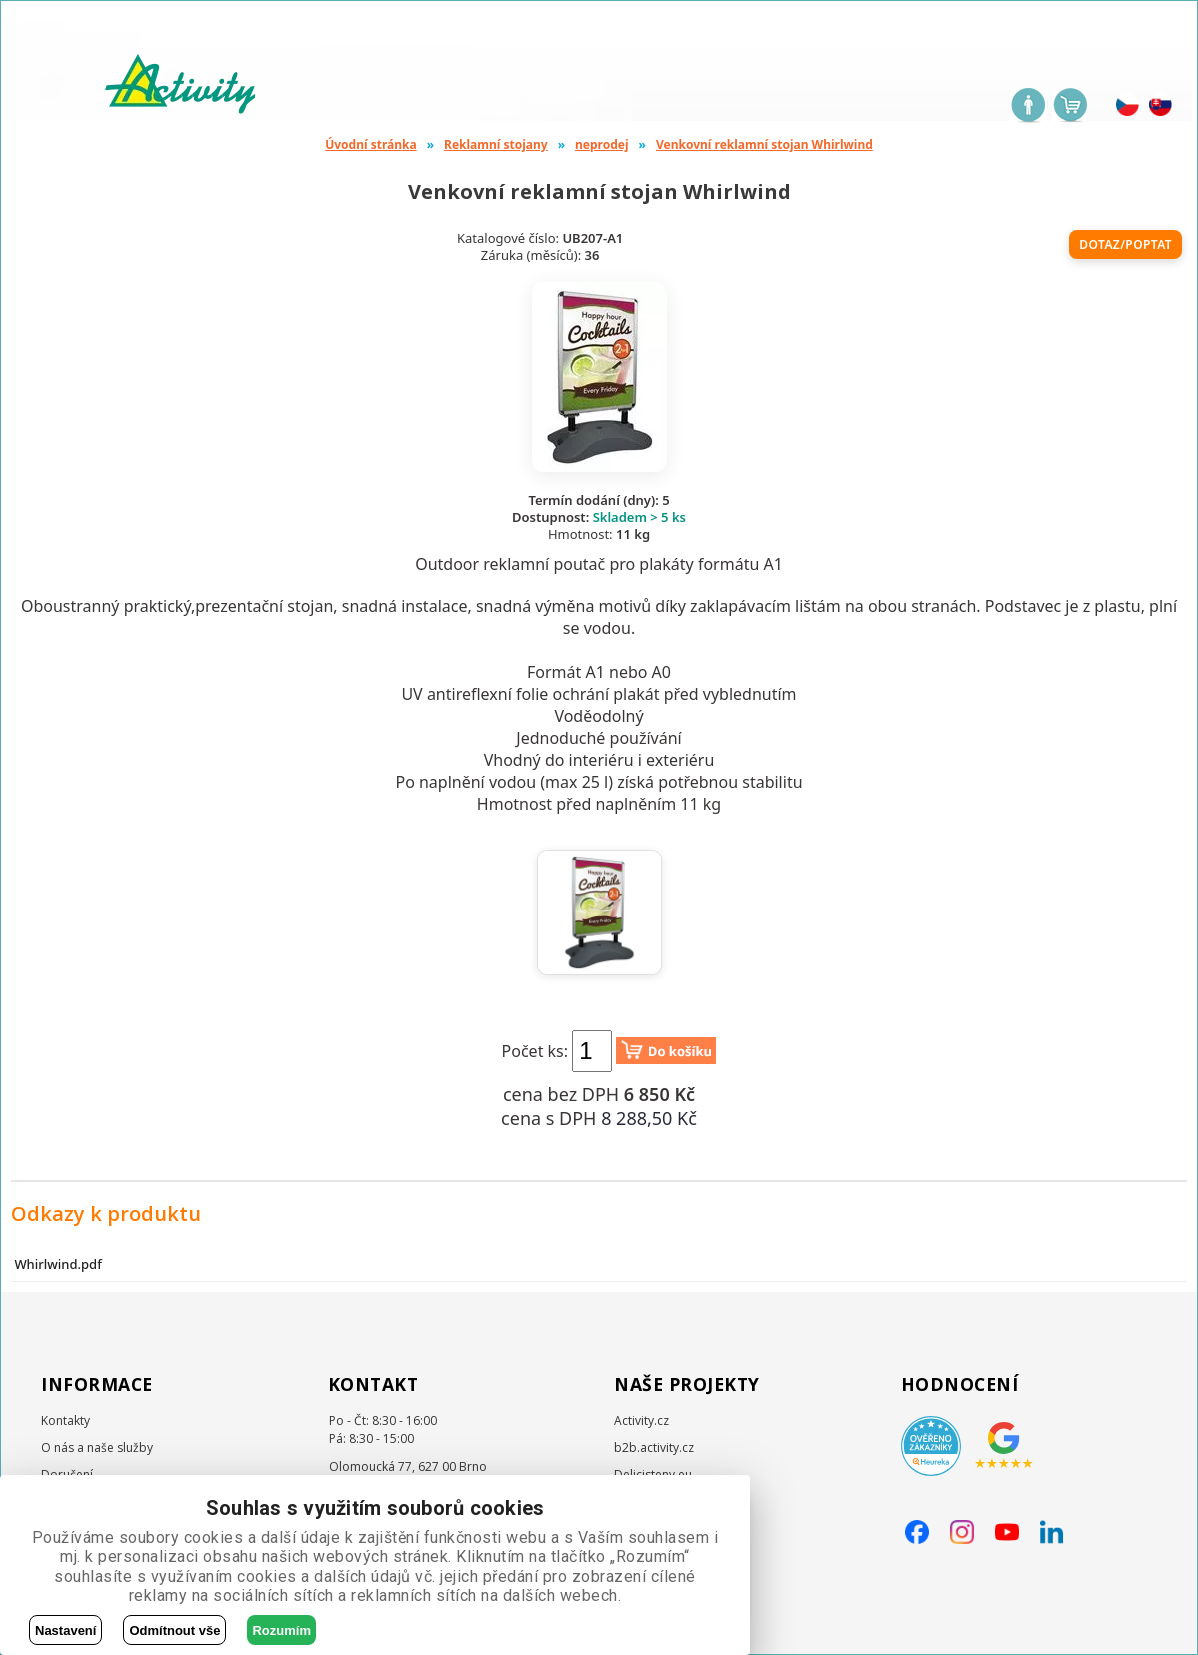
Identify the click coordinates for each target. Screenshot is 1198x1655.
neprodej (602, 144)
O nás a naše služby (97, 1447)
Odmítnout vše (174, 1630)
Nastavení (65, 1630)
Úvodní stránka (371, 144)
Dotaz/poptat (1125, 244)
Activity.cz (641, 1420)
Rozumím (281, 1630)
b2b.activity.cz (654, 1447)
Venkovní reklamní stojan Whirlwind (764, 144)
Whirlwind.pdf (57, 1264)
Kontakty (65, 1420)
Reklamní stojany (496, 144)
